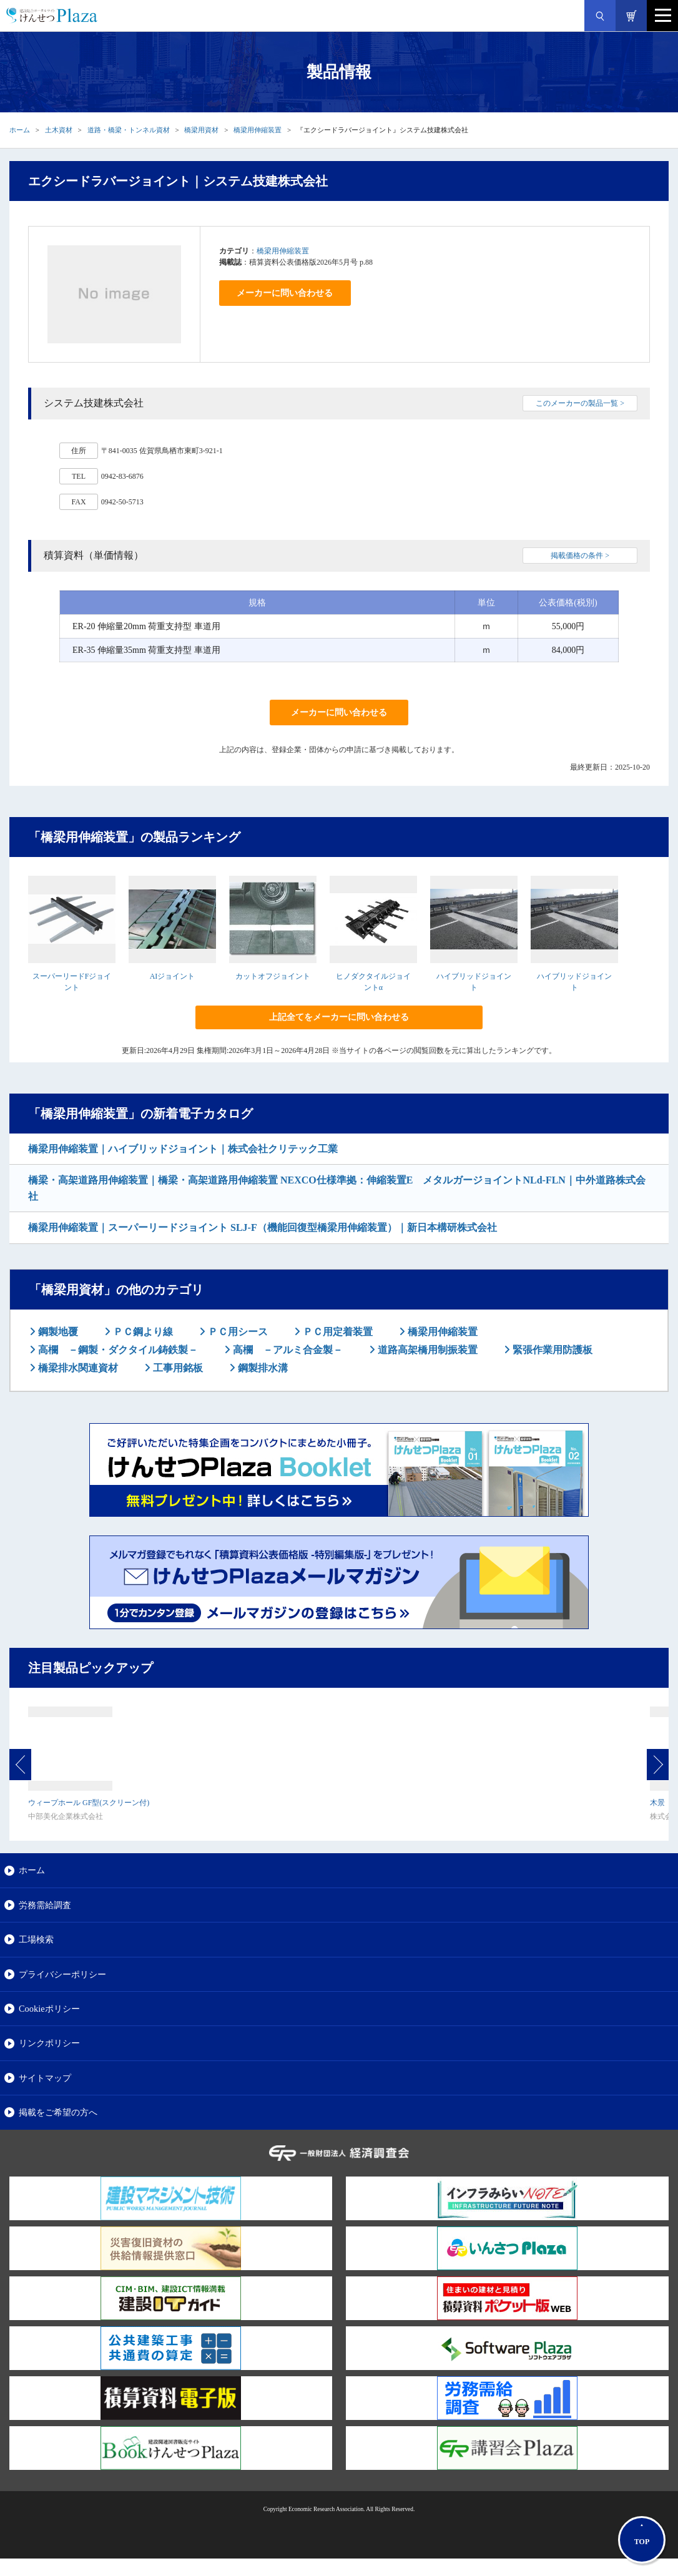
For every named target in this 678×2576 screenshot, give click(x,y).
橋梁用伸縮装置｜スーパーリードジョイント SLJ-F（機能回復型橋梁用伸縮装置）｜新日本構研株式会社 (262, 1227)
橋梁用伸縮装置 (257, 130)
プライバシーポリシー (62, 1974)
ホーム (19, 130)
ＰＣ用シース (236, 1331)
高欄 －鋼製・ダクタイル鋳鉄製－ (117, 1349)
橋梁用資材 (201, 130)
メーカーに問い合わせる (285, 293)
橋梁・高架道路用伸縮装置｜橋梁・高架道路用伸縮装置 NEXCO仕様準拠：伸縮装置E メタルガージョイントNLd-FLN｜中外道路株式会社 (337, 1188)
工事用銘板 (176, 1368)
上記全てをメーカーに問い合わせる (339, 1017)
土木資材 (58, 130)
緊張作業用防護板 (551, 1349)
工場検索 (36, 1939)
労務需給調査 (45, 1905)
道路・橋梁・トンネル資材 (128, 130)
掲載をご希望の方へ (58, 2112)
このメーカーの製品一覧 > (580, 403)
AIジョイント (172, 976)
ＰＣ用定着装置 (336, 1331)
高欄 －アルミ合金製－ (286, 1349)
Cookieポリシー (49, 2009)
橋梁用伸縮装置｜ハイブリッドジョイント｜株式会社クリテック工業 (183, 1149)
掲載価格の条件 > (580, 555)
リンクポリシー (49, 2043)
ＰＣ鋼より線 (142, 1331)
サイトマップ (45, 2078)
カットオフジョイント (272, 976)
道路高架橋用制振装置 (426, 1349)
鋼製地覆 (57, 1331)
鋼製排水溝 (261, 1368)
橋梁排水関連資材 (77, 1368)
